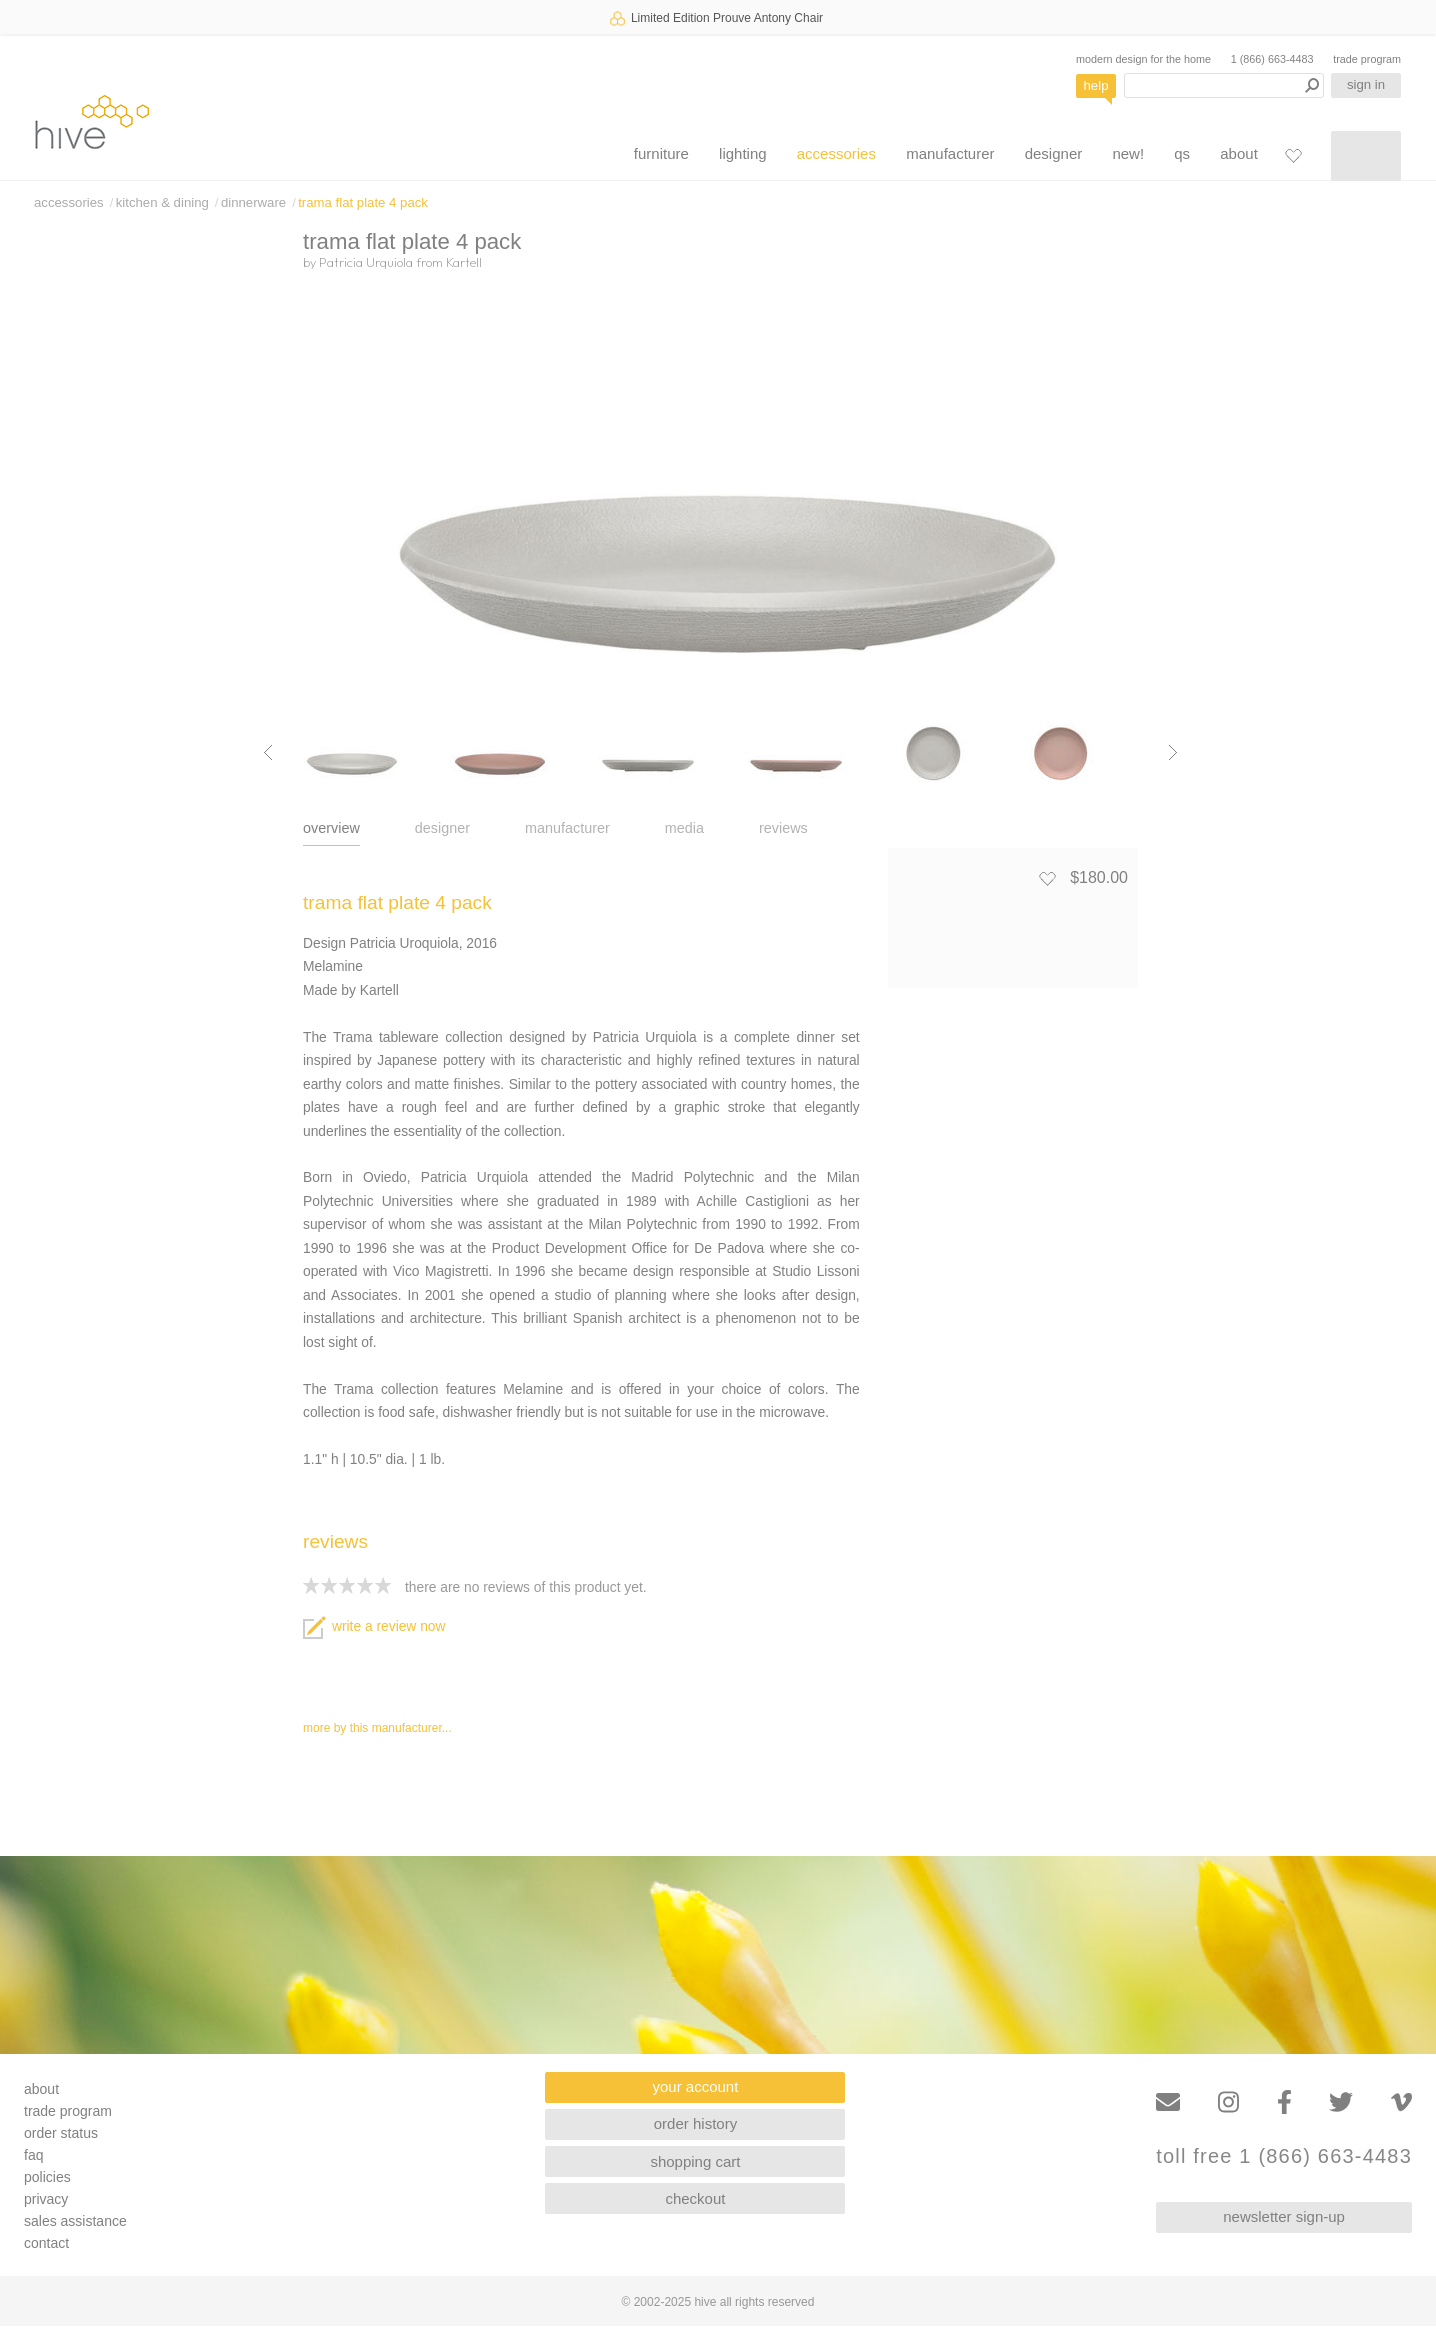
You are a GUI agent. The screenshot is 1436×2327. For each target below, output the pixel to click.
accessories (836, 153)
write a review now (374, 1626)
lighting (743, 153)
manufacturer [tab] (567, 828)
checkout (695, 2198)
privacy (46, 2199)
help (1096, 85)
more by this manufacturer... (377, 1728)
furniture (661, 153)
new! (1128, 153)
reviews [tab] (783, 828)
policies (47, 2177)
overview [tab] (331, 828)
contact (46, 2243)
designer (1054, 153)
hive (92, 121)
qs (1182, 153)
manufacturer (950, 153)
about (1239, 153)
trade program (1367, 59)
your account (696, 2086)
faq (33, 2155)
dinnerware (253, 202)
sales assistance (75, 2221)
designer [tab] (442, 828)
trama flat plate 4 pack (363, 202)
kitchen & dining (162, 202)
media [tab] (684, 828)
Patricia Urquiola (366, 262)
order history (695, 2123)
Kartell (464, 262)
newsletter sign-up (1284, 2216)
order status (61, 2133)
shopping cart (695, 2161)
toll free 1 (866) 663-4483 (1284, 2156)
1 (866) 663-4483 (1272, 59)
